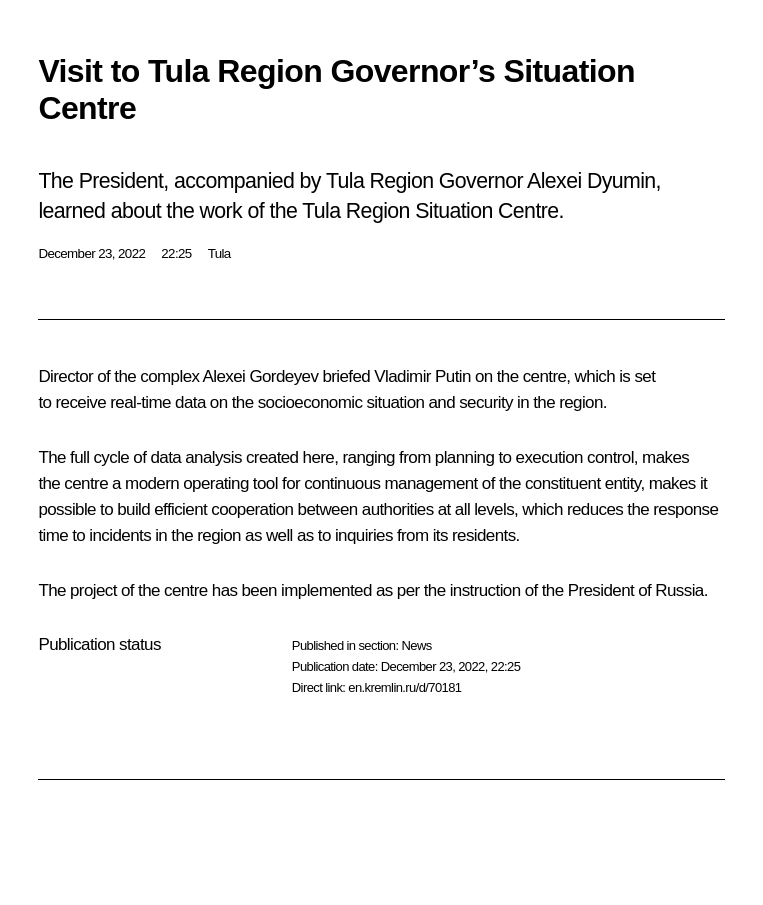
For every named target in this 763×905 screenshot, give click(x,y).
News (416, 645)
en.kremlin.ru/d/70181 (404, 687)
